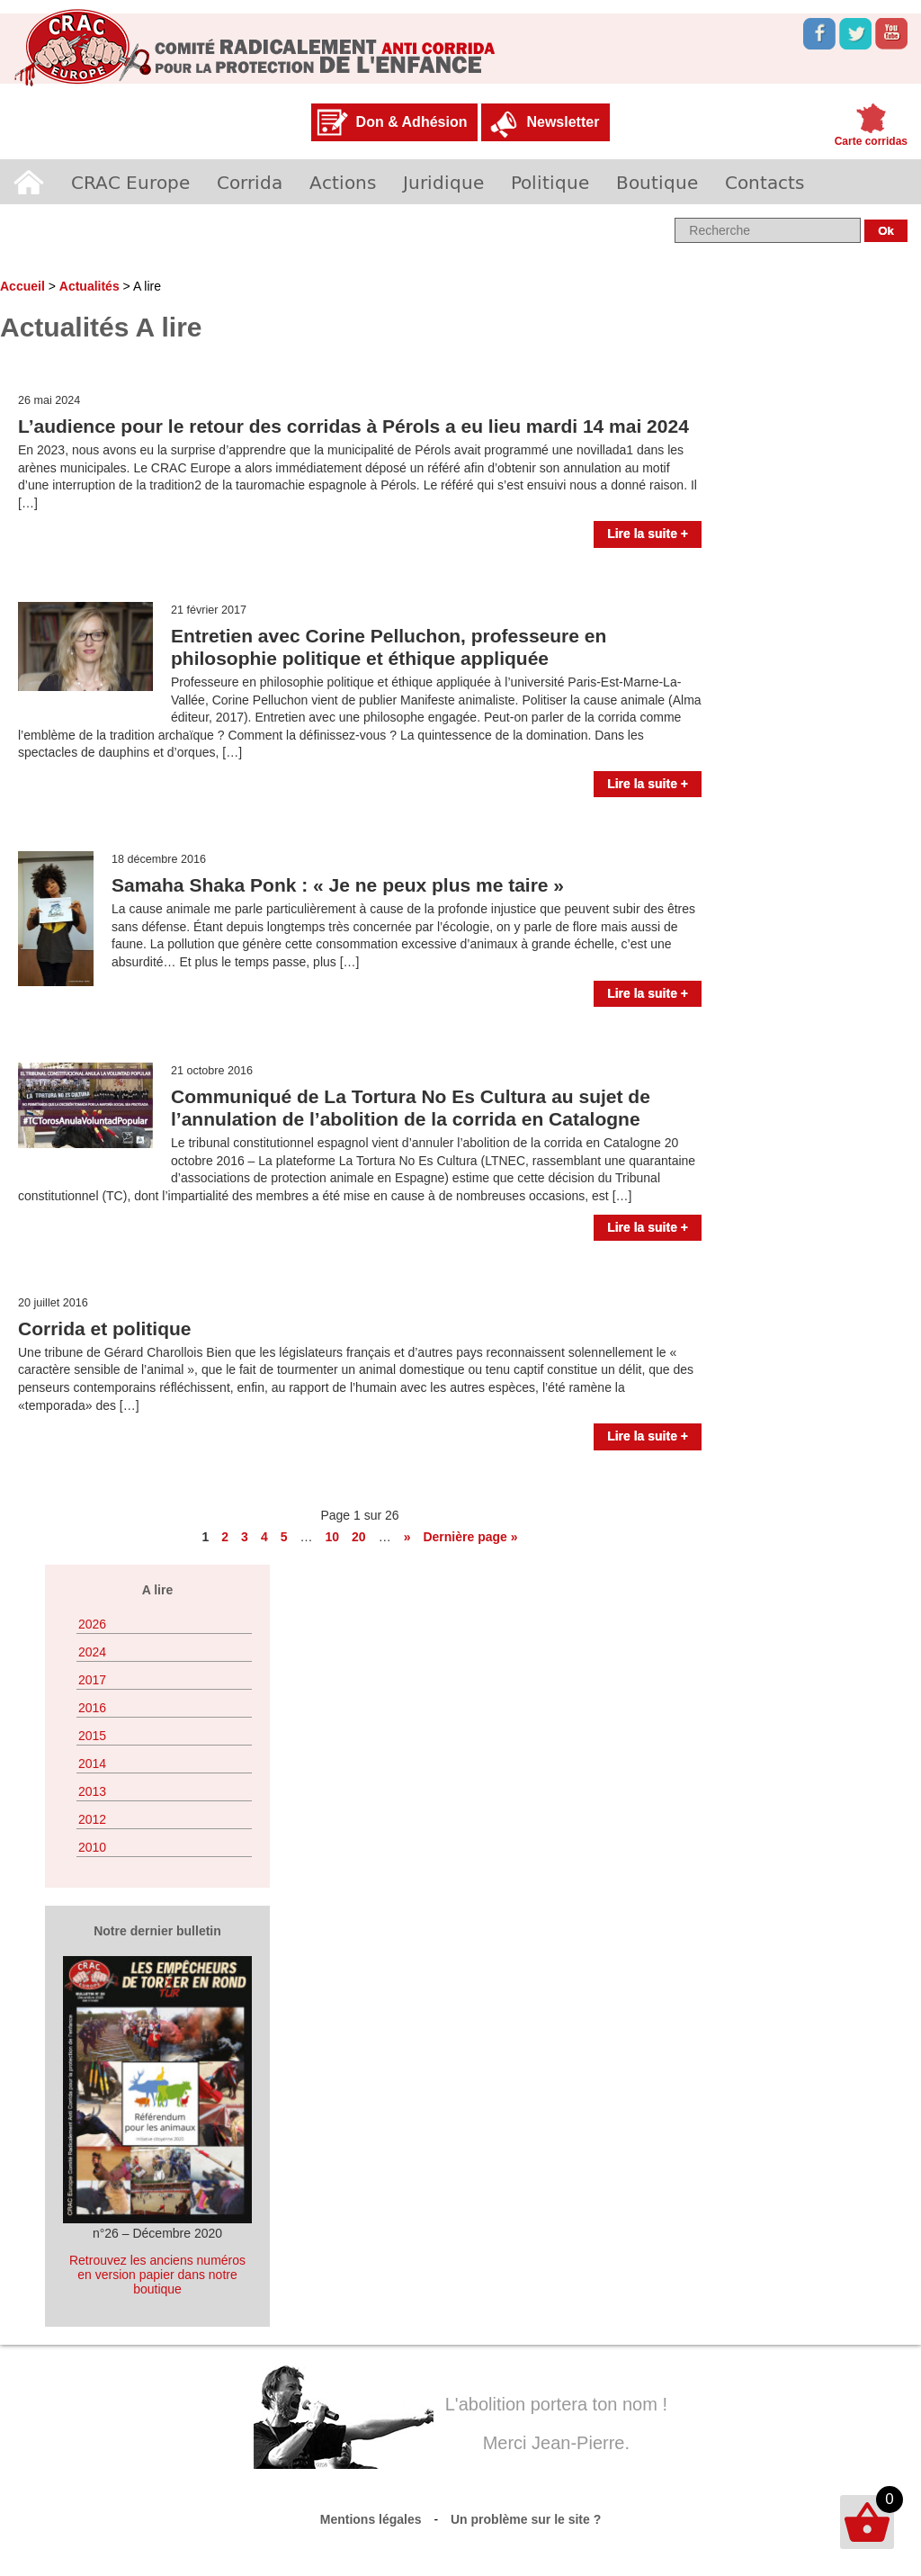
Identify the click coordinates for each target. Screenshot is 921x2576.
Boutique (657, 181)
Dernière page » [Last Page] (470, 1537)
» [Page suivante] (407, 1537)
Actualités (89, 286)
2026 (92, 1624)
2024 (92, 1652)
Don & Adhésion (412, 122)
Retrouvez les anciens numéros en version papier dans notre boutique (157, 2274)
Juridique (443, 181)
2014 (92, 1763)
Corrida (249, 181)
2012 (92, 1819)
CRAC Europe (130, 181)
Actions (342, 181)
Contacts (764, 181)
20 (359, 1537)
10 (332, 1537)
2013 (92, 1791)
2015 (92, 1735)
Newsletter (562, 122)
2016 (92, 1708)
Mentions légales (371, 2519)
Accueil (29, 181)
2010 (92, 1847)
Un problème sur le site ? (526, 2519)
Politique (550, 181)
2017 (92, 1680)
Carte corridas (871, 141)
